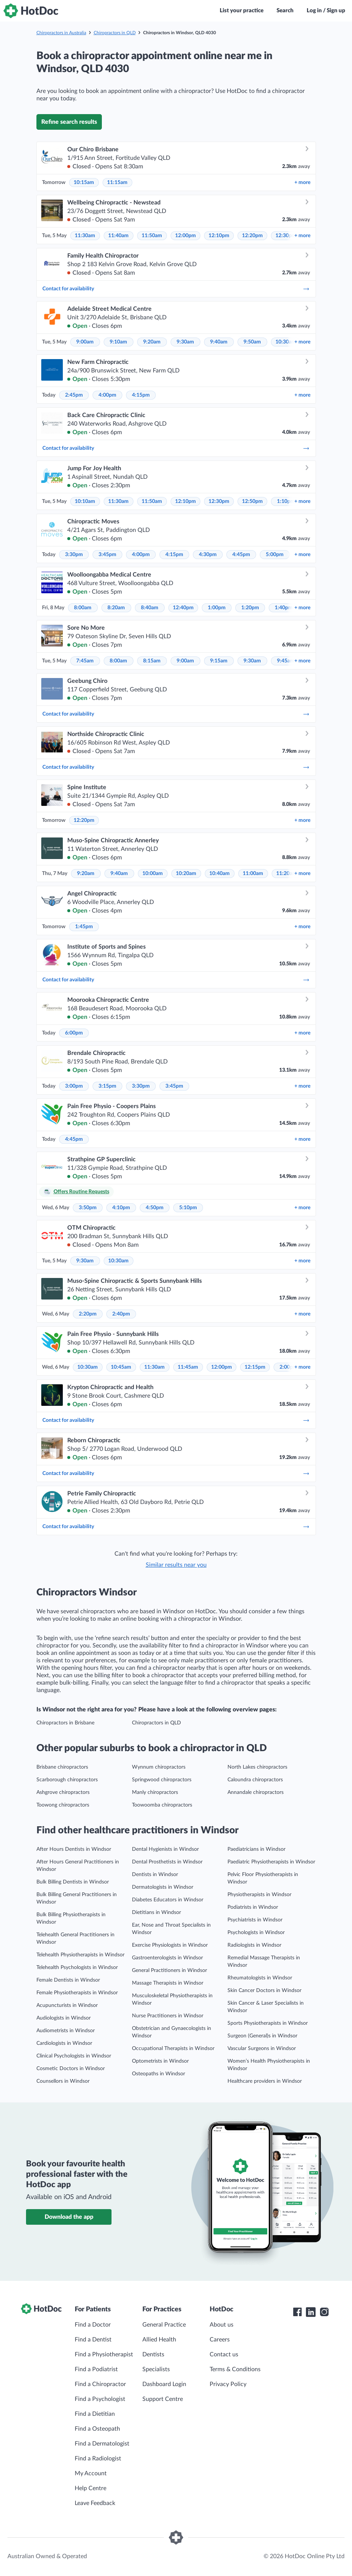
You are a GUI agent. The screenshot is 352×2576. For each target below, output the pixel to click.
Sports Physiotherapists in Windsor (267, 2023)
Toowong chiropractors (62, 1805)
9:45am (285, 661)
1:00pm (217, 607)
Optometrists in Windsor (160, 2061)
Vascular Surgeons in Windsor (261, 2048)
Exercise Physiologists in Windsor (170, 1945)
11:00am (253, 873)
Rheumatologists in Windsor (259, 1978)
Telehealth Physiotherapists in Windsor (80, 1954)
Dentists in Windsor (155, 1874)
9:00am (85, 342)
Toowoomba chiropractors (162, 1805)
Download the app (69, 2217)
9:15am (218, 661)
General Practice (164, 2325)
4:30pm (208, 554)
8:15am (152, 661)
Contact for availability (176, 288)
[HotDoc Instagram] (324, 2312)
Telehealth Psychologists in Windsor (77, 1967)
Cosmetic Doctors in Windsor (70, 2068)
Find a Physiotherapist (104, 2354)
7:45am (85, 661)
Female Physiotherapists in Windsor (77, 1992)
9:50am (252, 342)
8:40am (149, 607)
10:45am (121, 1367)
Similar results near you (176, 1565)
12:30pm (285, 235)
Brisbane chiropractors (62, 1767)
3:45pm (107, 554)
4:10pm (121, 1207)
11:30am (85, 235)
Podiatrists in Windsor (252, 1907)
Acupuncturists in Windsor (67, 2005)
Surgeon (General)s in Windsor (262, 2035)
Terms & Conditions (235, 2369)
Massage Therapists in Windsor (167, 1983)
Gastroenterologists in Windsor (167, 1957)
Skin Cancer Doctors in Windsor (264, 1990)
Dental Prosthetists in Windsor (167, 1862)
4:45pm (241, 554)
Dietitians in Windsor (156, 1912)
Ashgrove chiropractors (63, 1792)
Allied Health (159, 2340)
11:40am (118, 235)
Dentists (153, 2354)
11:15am (117, 182)
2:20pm (88, 1314)
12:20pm (252, 235)
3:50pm (88, 1207)
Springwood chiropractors (161, 1779)
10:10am (85, 501)
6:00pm (74, 1033)
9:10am (118, 342)
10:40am (219, 873)
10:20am (186, 873)
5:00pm (275, 554)
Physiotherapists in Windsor (259, 1894)
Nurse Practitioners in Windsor (167, 2015)
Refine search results (69, 122)
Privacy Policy (228, 2384)
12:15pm (255, 1367)
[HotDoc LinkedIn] (310, 2312)
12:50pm (252, 501)
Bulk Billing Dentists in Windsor (72, 1882)
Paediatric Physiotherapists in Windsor (271, 1862)
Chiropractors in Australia (61, 32)
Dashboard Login (164, 2384)
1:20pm (250, 607)
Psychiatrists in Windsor (254, 1920)
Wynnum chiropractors (158, 1767)
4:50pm (155, 1207)
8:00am (82, 607)
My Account (91, 2473)
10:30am (285, 342)
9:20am (152, 342)
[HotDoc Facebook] (297, 2312)
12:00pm (185, 235)
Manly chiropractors (155, 1792)
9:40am (218, 342)
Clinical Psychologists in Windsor (73, 2056)
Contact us (224, 2354)
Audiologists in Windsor (63, 2018)
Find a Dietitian (95, 2414)
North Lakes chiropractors (257, 1767)
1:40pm (284, 607)
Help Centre (90, 2488)
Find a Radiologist (98, 2459)
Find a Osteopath (97, 2429)
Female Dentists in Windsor (68, 1980)
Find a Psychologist (100, 2399)
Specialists (156, 2369)
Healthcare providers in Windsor (264, 2081)
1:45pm (84, 926)
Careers (220, 2340)
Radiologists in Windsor (254, 1945)
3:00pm (74, 1086)
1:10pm (286, 501)
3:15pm (107, 1086)
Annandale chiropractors (255, 1792)
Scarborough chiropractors (67, 1779)
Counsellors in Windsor (63, 2081)
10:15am (84, 182)
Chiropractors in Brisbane (65, 1723)
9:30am (185, 342)
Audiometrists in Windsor (65, 2030)
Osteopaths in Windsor (158, 2073)
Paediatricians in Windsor (256, 1849)
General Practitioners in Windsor (169, 1970)
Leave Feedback (95, 2503)
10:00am (152, 873)
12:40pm (183, 607)
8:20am (116, 607)
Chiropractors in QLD (115, 32)
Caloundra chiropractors (255, 1779)
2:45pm (74, 395)
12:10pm (219, 235)
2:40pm (121, 1314)
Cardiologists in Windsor (64, 2043)
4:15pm (141, 395)
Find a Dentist (93, 2340)
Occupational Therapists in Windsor (173, 2048)
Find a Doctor (93, 2325)
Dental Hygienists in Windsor (165, 1849)
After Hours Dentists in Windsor (73, 1849)
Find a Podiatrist (96, 2369)
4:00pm (107, 395)
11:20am (286, 873)
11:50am (152, 235)
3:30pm (74, 554)
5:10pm (188, 1207)
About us (221, 2325)
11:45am (188, 1367)
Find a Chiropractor (100, 2384)
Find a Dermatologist (102, 2444)
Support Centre (162, 2399)
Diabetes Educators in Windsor (167, 1899)
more (302, 182)
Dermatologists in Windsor (162, 1887)
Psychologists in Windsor (256, 1932)
